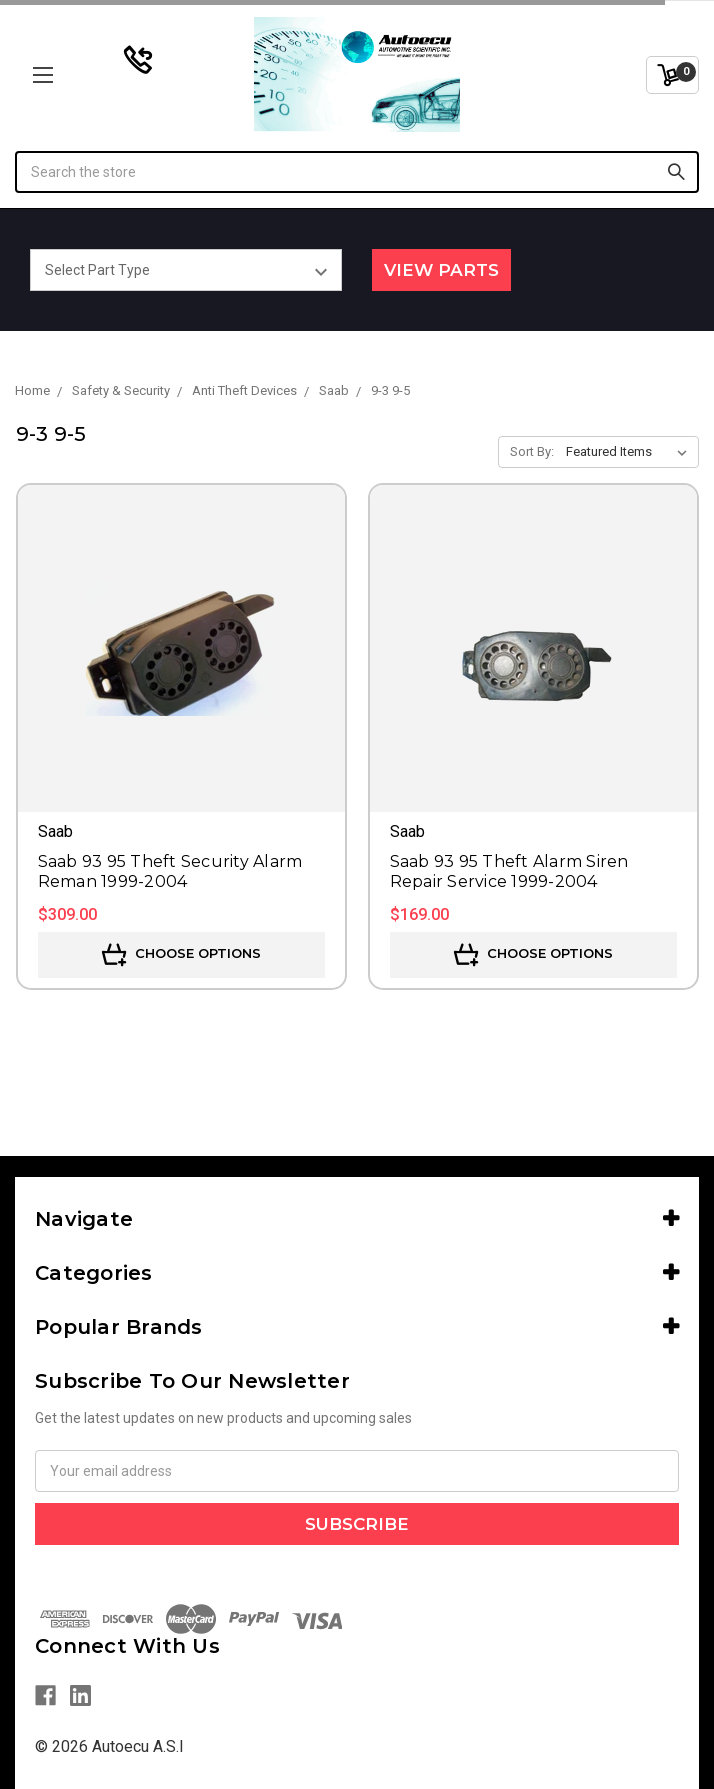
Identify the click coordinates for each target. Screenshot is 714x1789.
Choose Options (181, 955)
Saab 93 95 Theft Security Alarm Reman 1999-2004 (170, 871)
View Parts (441, 270)
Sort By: (532, 451)
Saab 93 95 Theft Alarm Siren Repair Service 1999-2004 (509, 871)
